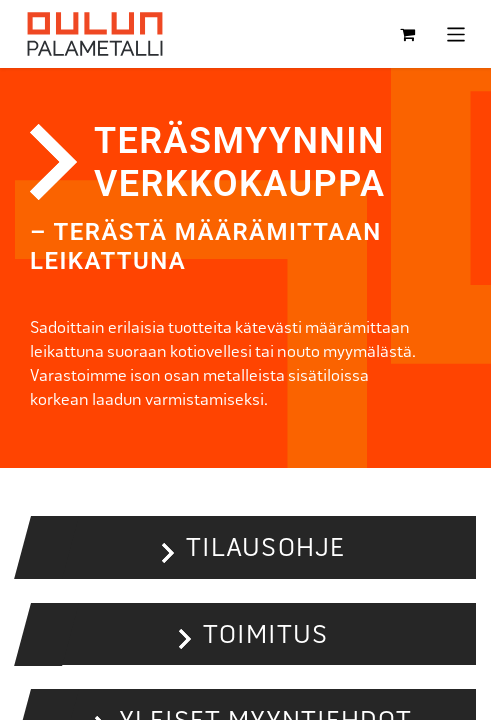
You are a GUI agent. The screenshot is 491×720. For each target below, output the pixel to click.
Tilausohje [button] (265, 547)
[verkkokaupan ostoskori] (408, 34)
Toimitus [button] (265, 634)
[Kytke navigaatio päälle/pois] (456, 33)
